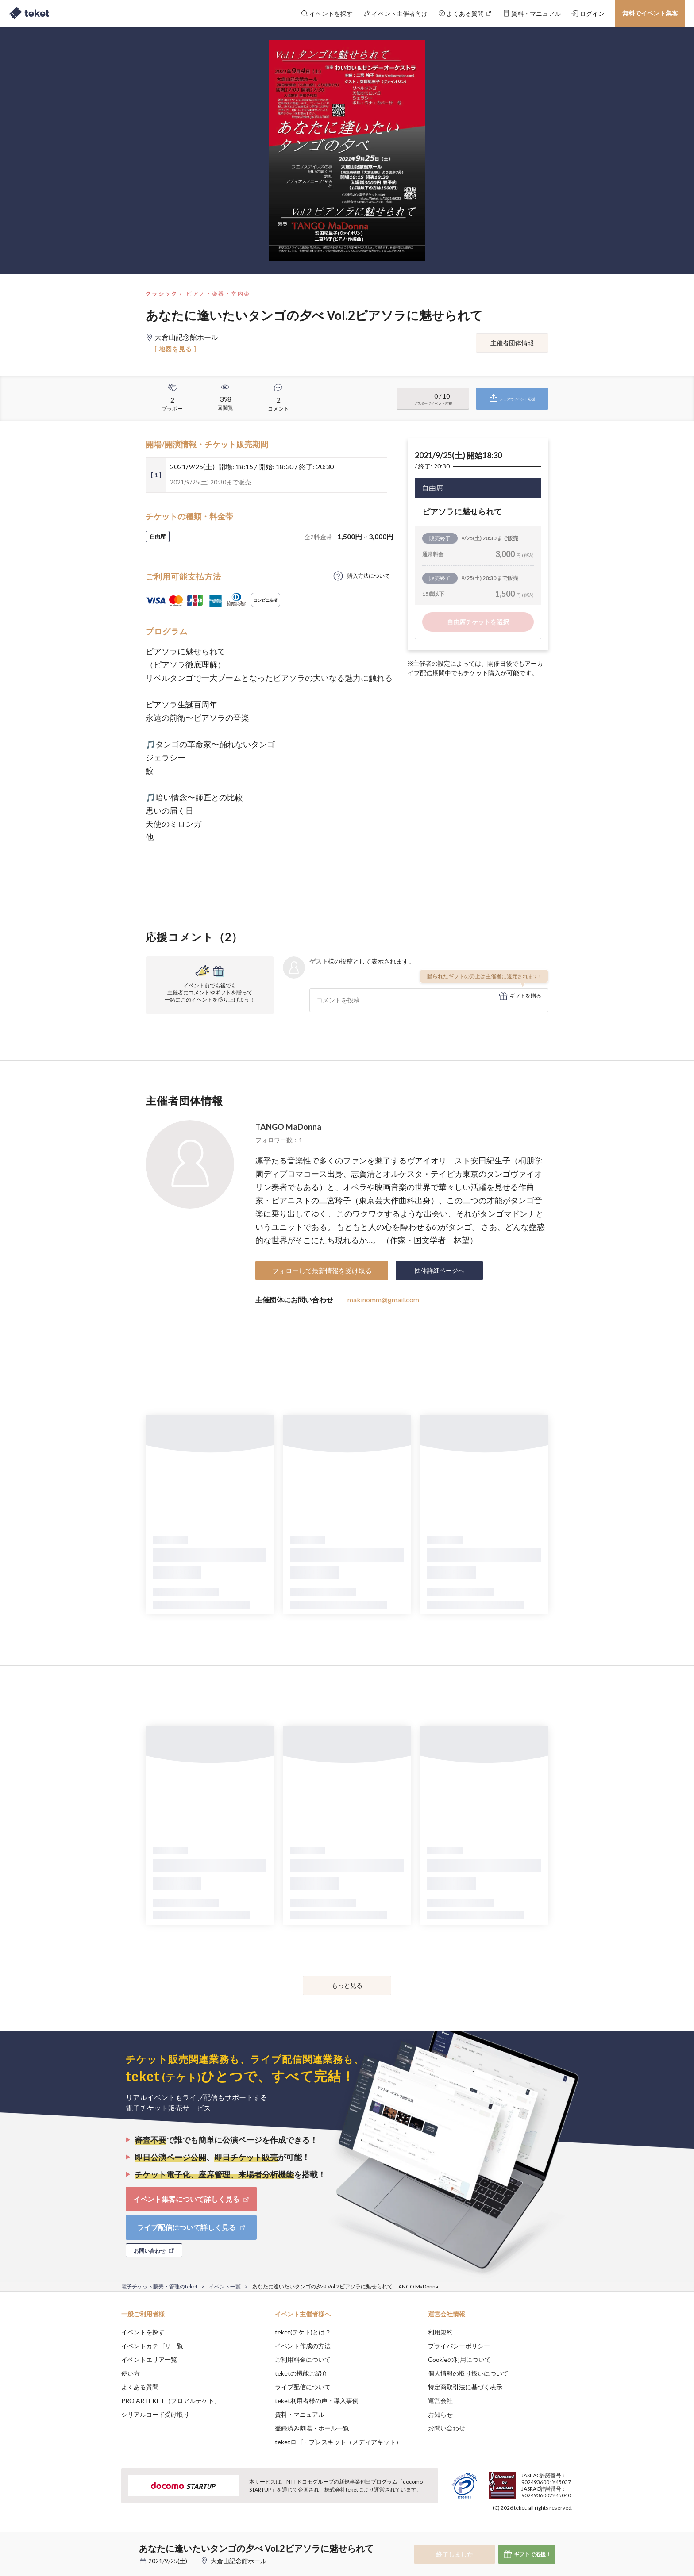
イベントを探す (143, 2332)
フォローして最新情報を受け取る (322, 1271)
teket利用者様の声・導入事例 (317, 2400)
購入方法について (368, 575)
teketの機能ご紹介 (301, 2373)
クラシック (161, 293)
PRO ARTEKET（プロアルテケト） (170, 2400)
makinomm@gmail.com (383, 1299)
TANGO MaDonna (288, 1127)
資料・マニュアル (299, 2414)
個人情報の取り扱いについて (468, 2373)
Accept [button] (567, 2531)
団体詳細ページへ (439, 1270)
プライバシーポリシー (459, 2345)
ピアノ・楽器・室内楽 (218, 293)
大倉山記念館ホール (238, 2560)
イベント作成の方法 (303, 2345)
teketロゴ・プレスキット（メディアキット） (338, 2441)
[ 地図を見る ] (175, 349)
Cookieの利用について (459, 2359)
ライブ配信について (303, 2387)
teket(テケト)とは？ (303, 2332)
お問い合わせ (446, 2428)
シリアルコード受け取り (155, 2414)
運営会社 (440, 2400)
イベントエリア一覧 (149, 2359)
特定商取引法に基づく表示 (465, 2387)
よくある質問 (139, 2387)
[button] (107, 2543)
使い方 (130, 2373)
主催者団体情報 (512, 342)
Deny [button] (522, 2532)
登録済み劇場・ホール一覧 (312, 2428)
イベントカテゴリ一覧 (152, 2345)
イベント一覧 (225, 2286)
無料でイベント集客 (650, 13)
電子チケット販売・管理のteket (159, 2286)
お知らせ (440, 2414)
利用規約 (440, 2332)
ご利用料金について (303, 2359)
